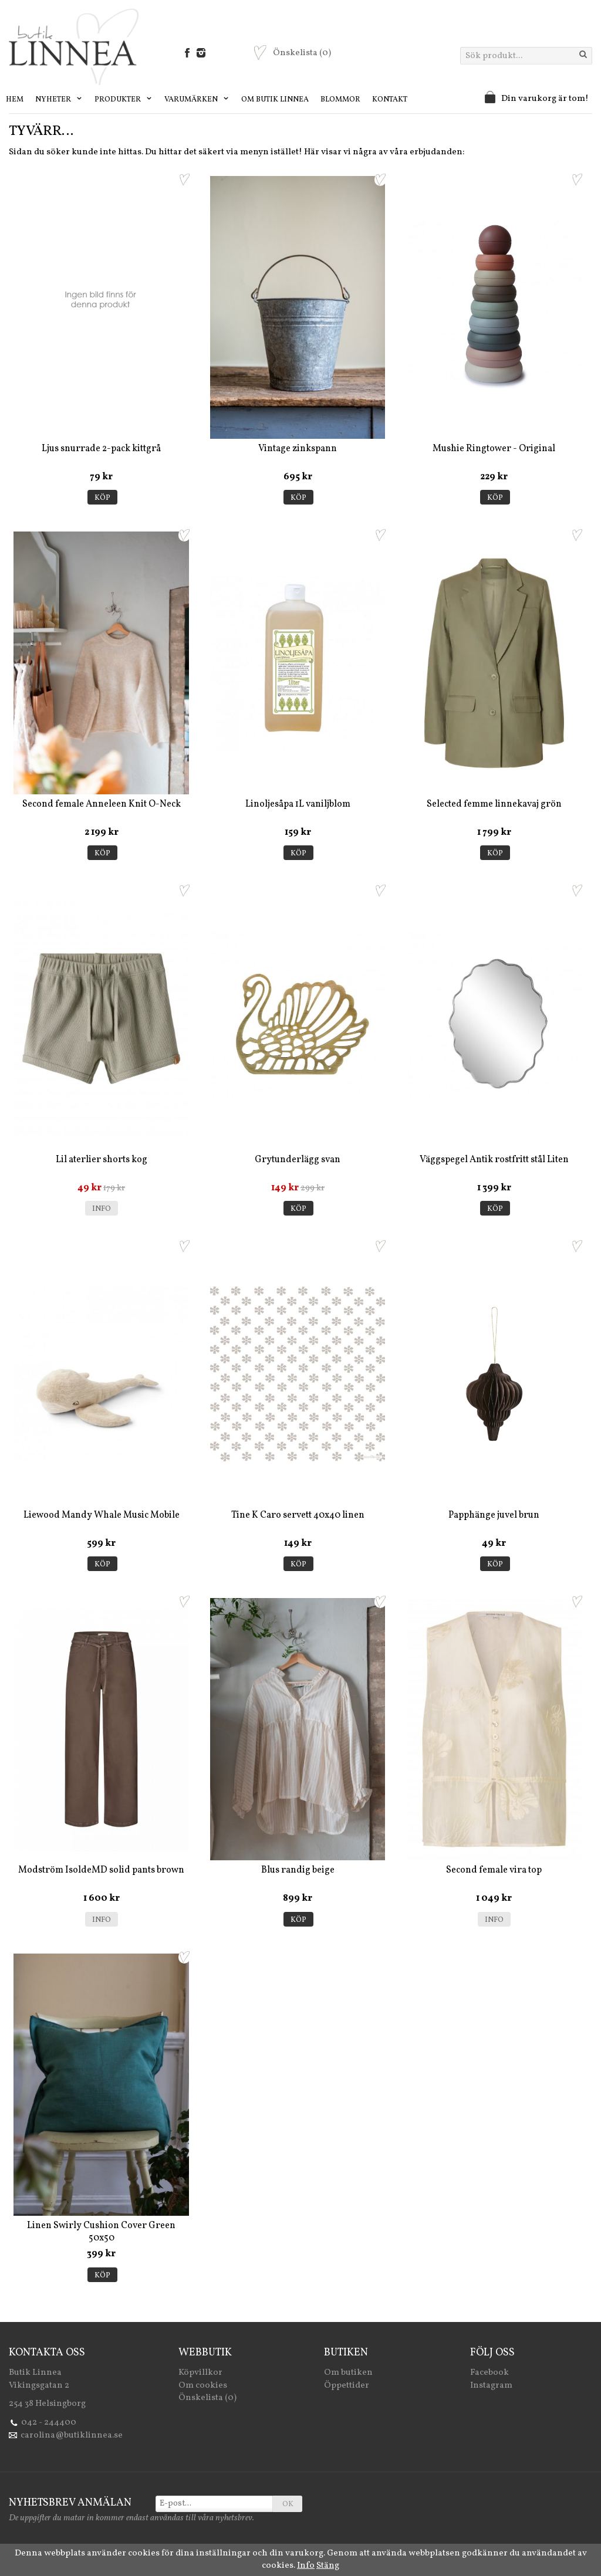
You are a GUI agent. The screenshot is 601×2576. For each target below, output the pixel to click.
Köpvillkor (200, 2373)
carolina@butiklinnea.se (72, 2435)
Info (101, 1209)
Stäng (327, 2566)
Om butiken (348, 2373)
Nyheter (59, 99)
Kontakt (389, 99)
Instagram (491, 2385)
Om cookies (202, 2385)
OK (287, 2504)
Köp (102, 498)
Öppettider (346, 2385)
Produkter (123, 99)
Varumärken (196, 99)
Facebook (489, 2373)
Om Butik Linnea (275, 99)
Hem (14, 99)
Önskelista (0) (207, 2398)
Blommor (340, 99)
